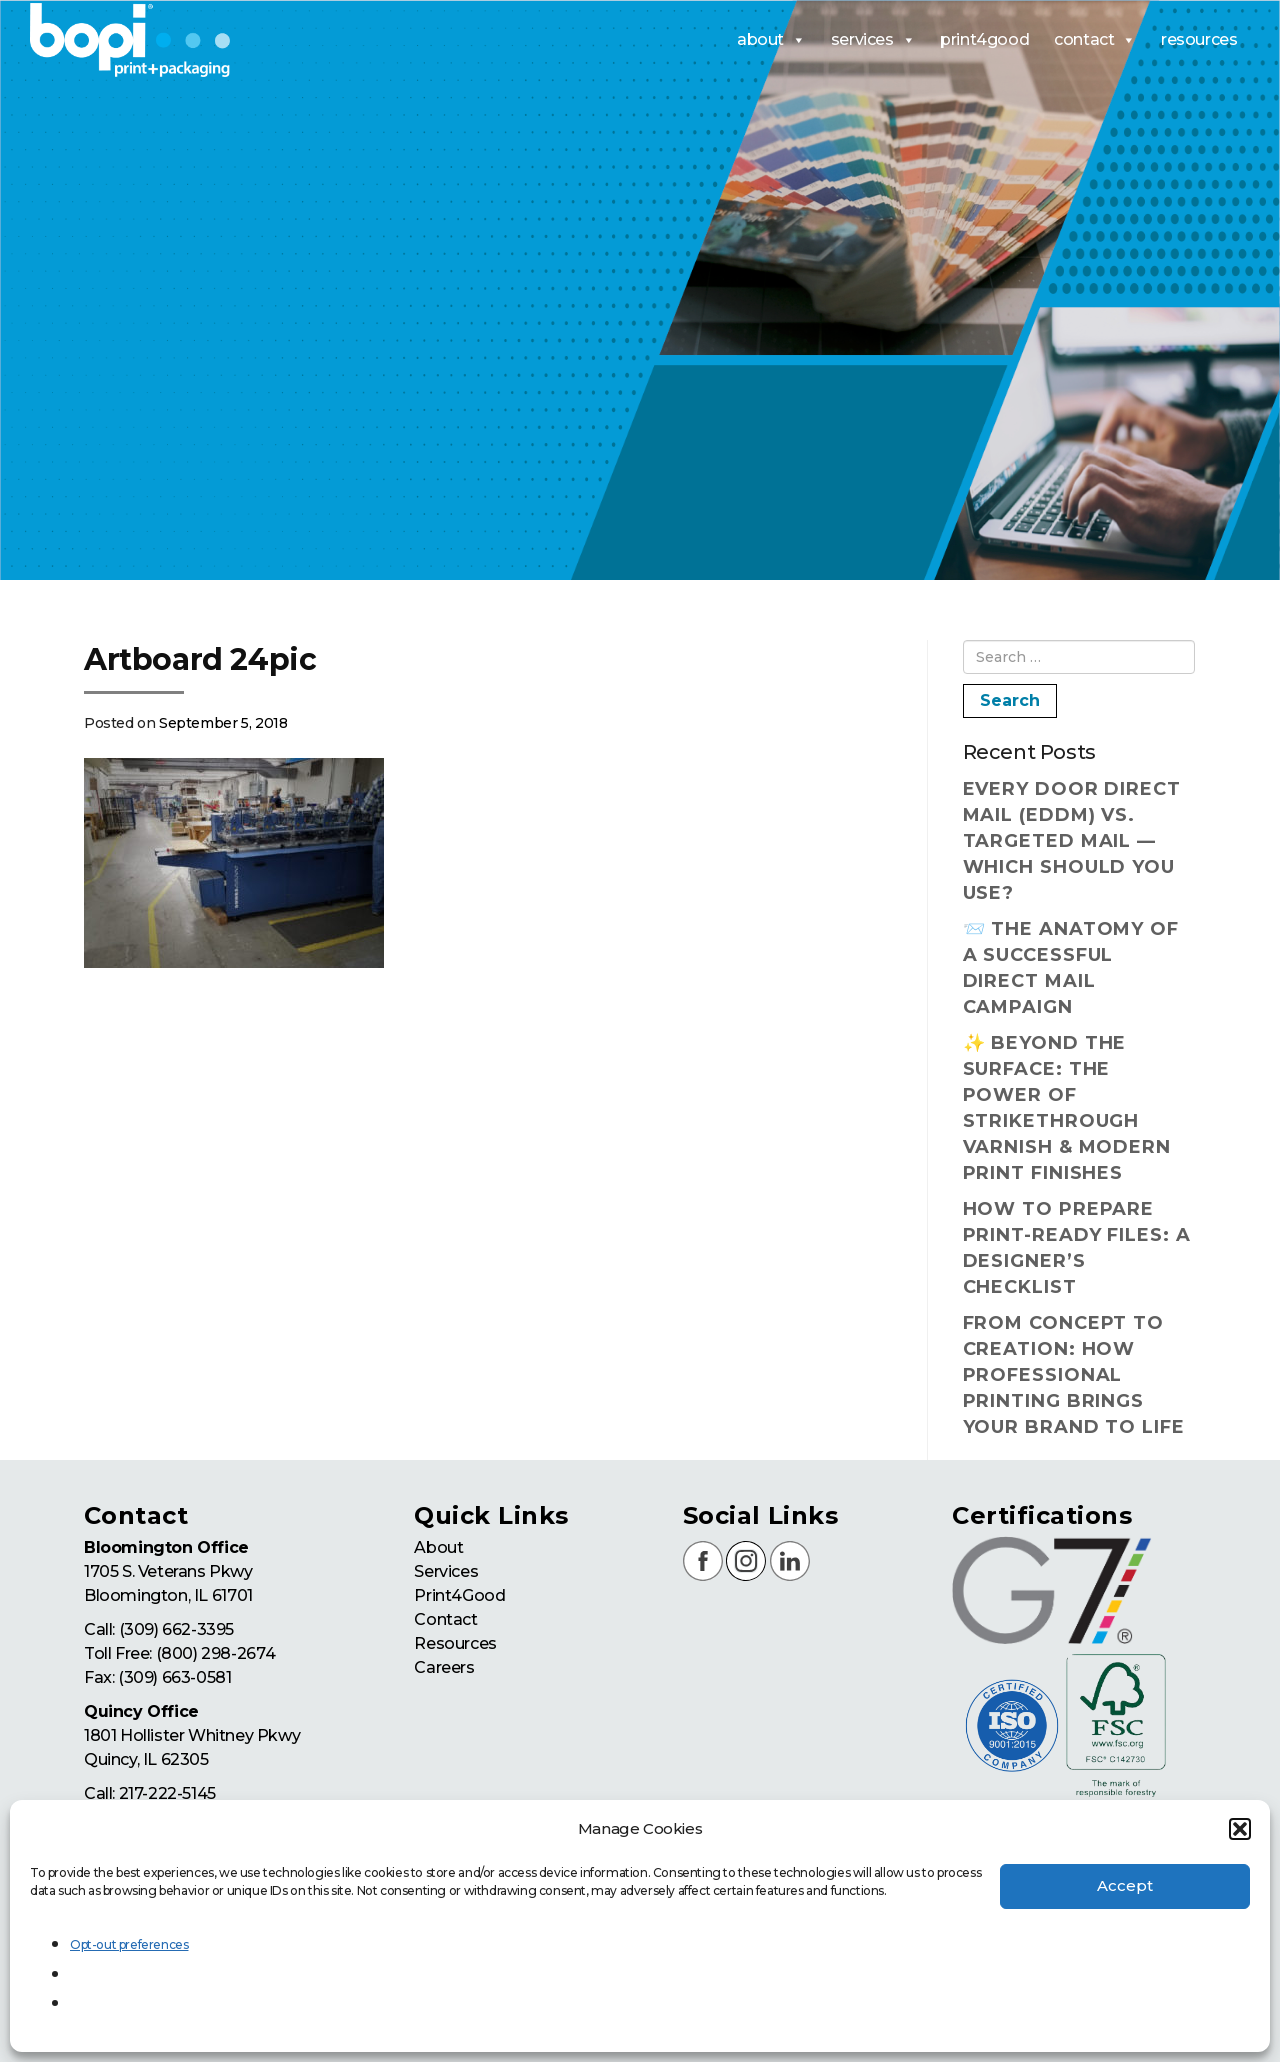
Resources (455, 1643)
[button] (1240, 1829)
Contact (445, 1619)
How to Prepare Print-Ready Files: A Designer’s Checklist (1077, 1248)
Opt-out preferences (129, 1944)
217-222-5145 (167, 1793)
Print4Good (459, 1595)
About (438, 1547)
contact (1095, 40)
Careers (444, 1667)
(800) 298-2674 (215, 1653)
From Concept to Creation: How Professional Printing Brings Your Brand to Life (1074, 1375)
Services (446, 1571)
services (873, 40)
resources (1199, 39)
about (771, 40)
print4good (984, 39)
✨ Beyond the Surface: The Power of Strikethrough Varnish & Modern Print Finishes (1067, 1108)
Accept (1125, 1885)
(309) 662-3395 (176, 1629)
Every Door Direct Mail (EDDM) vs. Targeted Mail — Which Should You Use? (1072, 841)
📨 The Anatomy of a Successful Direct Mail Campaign (1071, 968)
